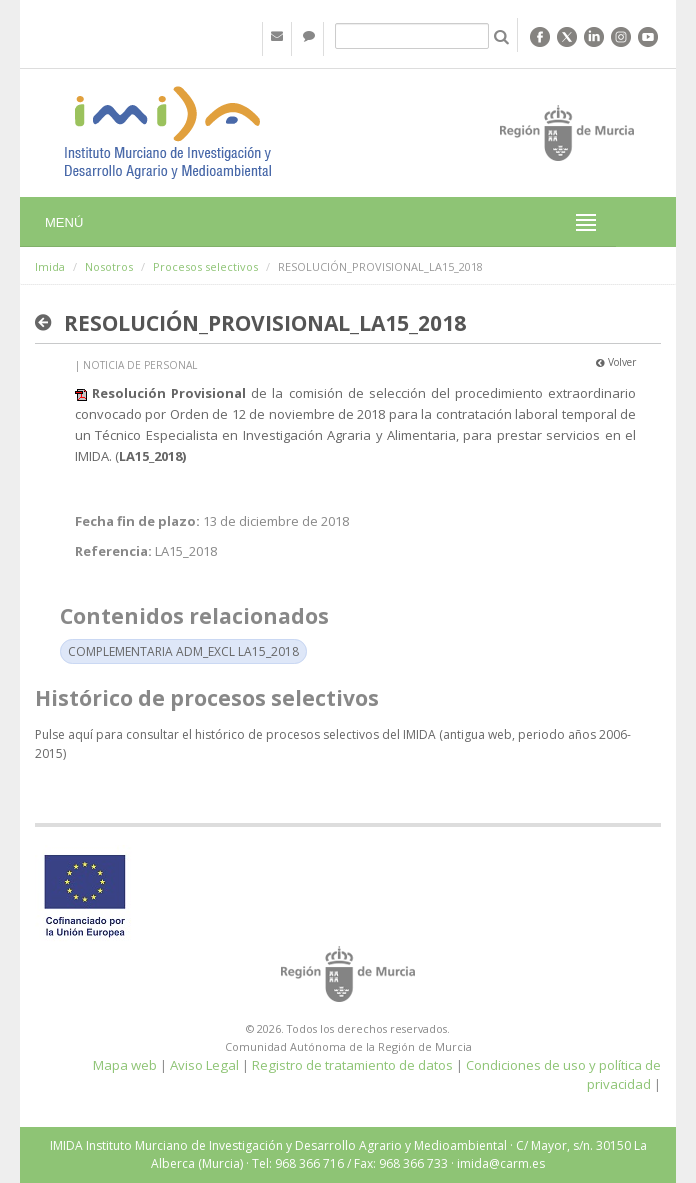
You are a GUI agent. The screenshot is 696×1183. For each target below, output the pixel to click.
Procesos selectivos (205, 266)
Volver (616, 362)
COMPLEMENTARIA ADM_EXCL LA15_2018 (183, 651)
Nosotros (109, 266)
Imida (50, 266)
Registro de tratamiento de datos (352, 1065)
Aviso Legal (204, 1065)
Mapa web (125, 1065)
